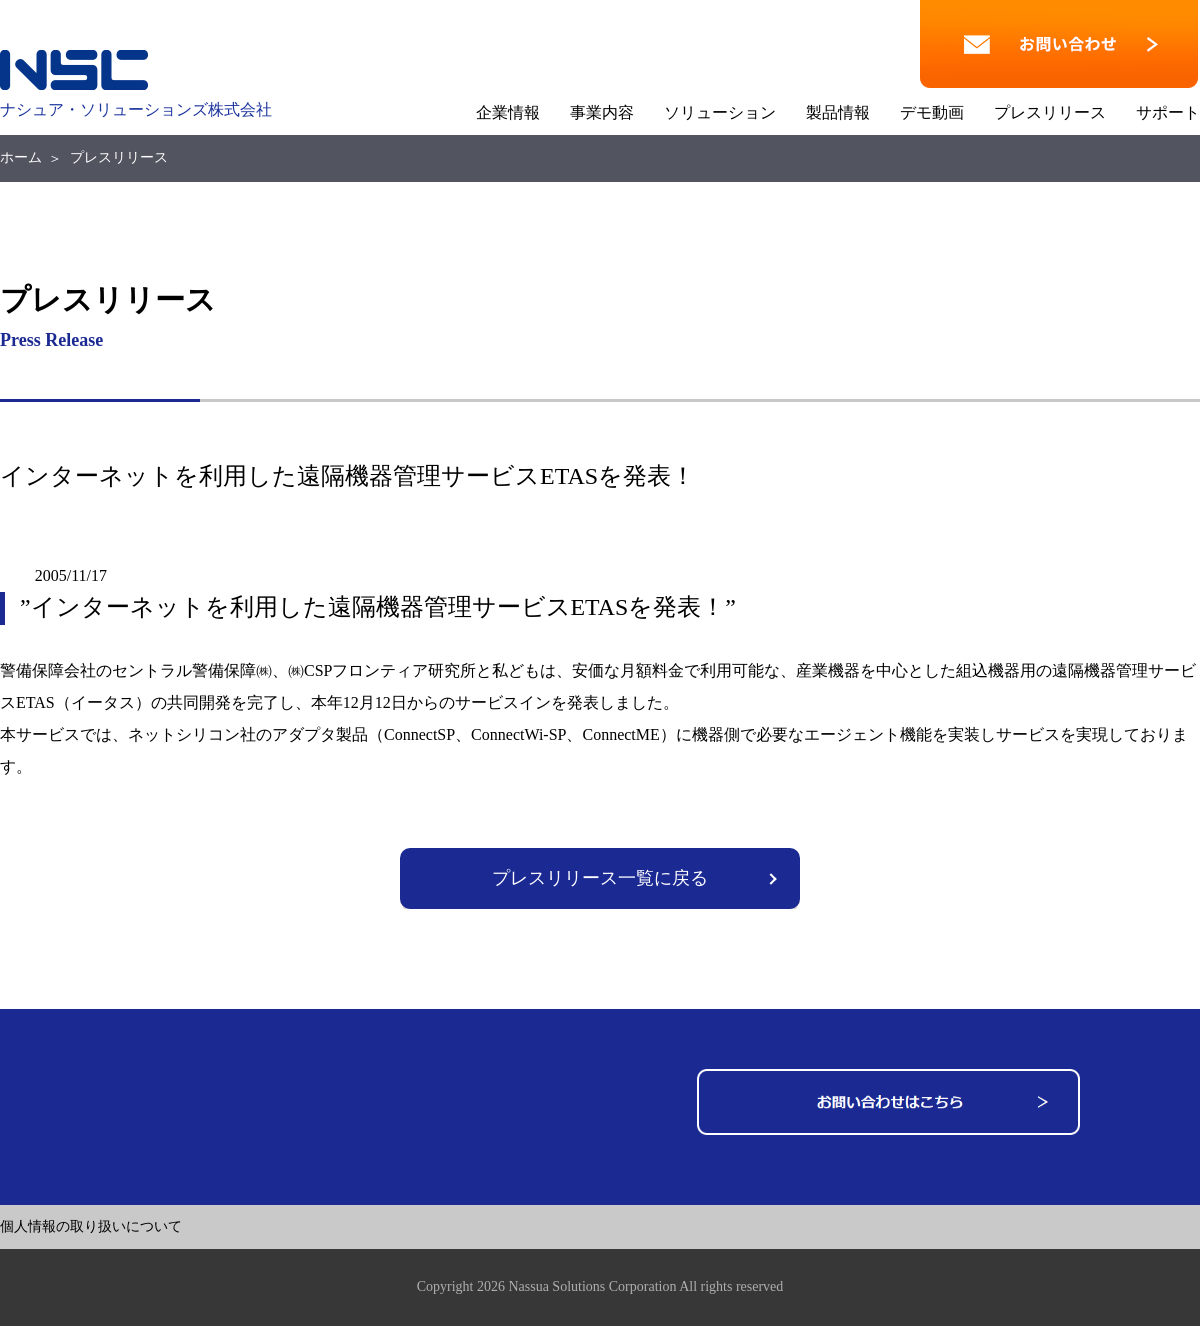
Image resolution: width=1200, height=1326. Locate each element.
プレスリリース (1050, 112)
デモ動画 (932, 112)
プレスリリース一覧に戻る (600, 878)
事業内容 (602, 112)
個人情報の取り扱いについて (91, 1226)
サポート (1168, 112)
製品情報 (838, 112)
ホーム (21, 157)
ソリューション (720, 112)
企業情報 (508, 112)
